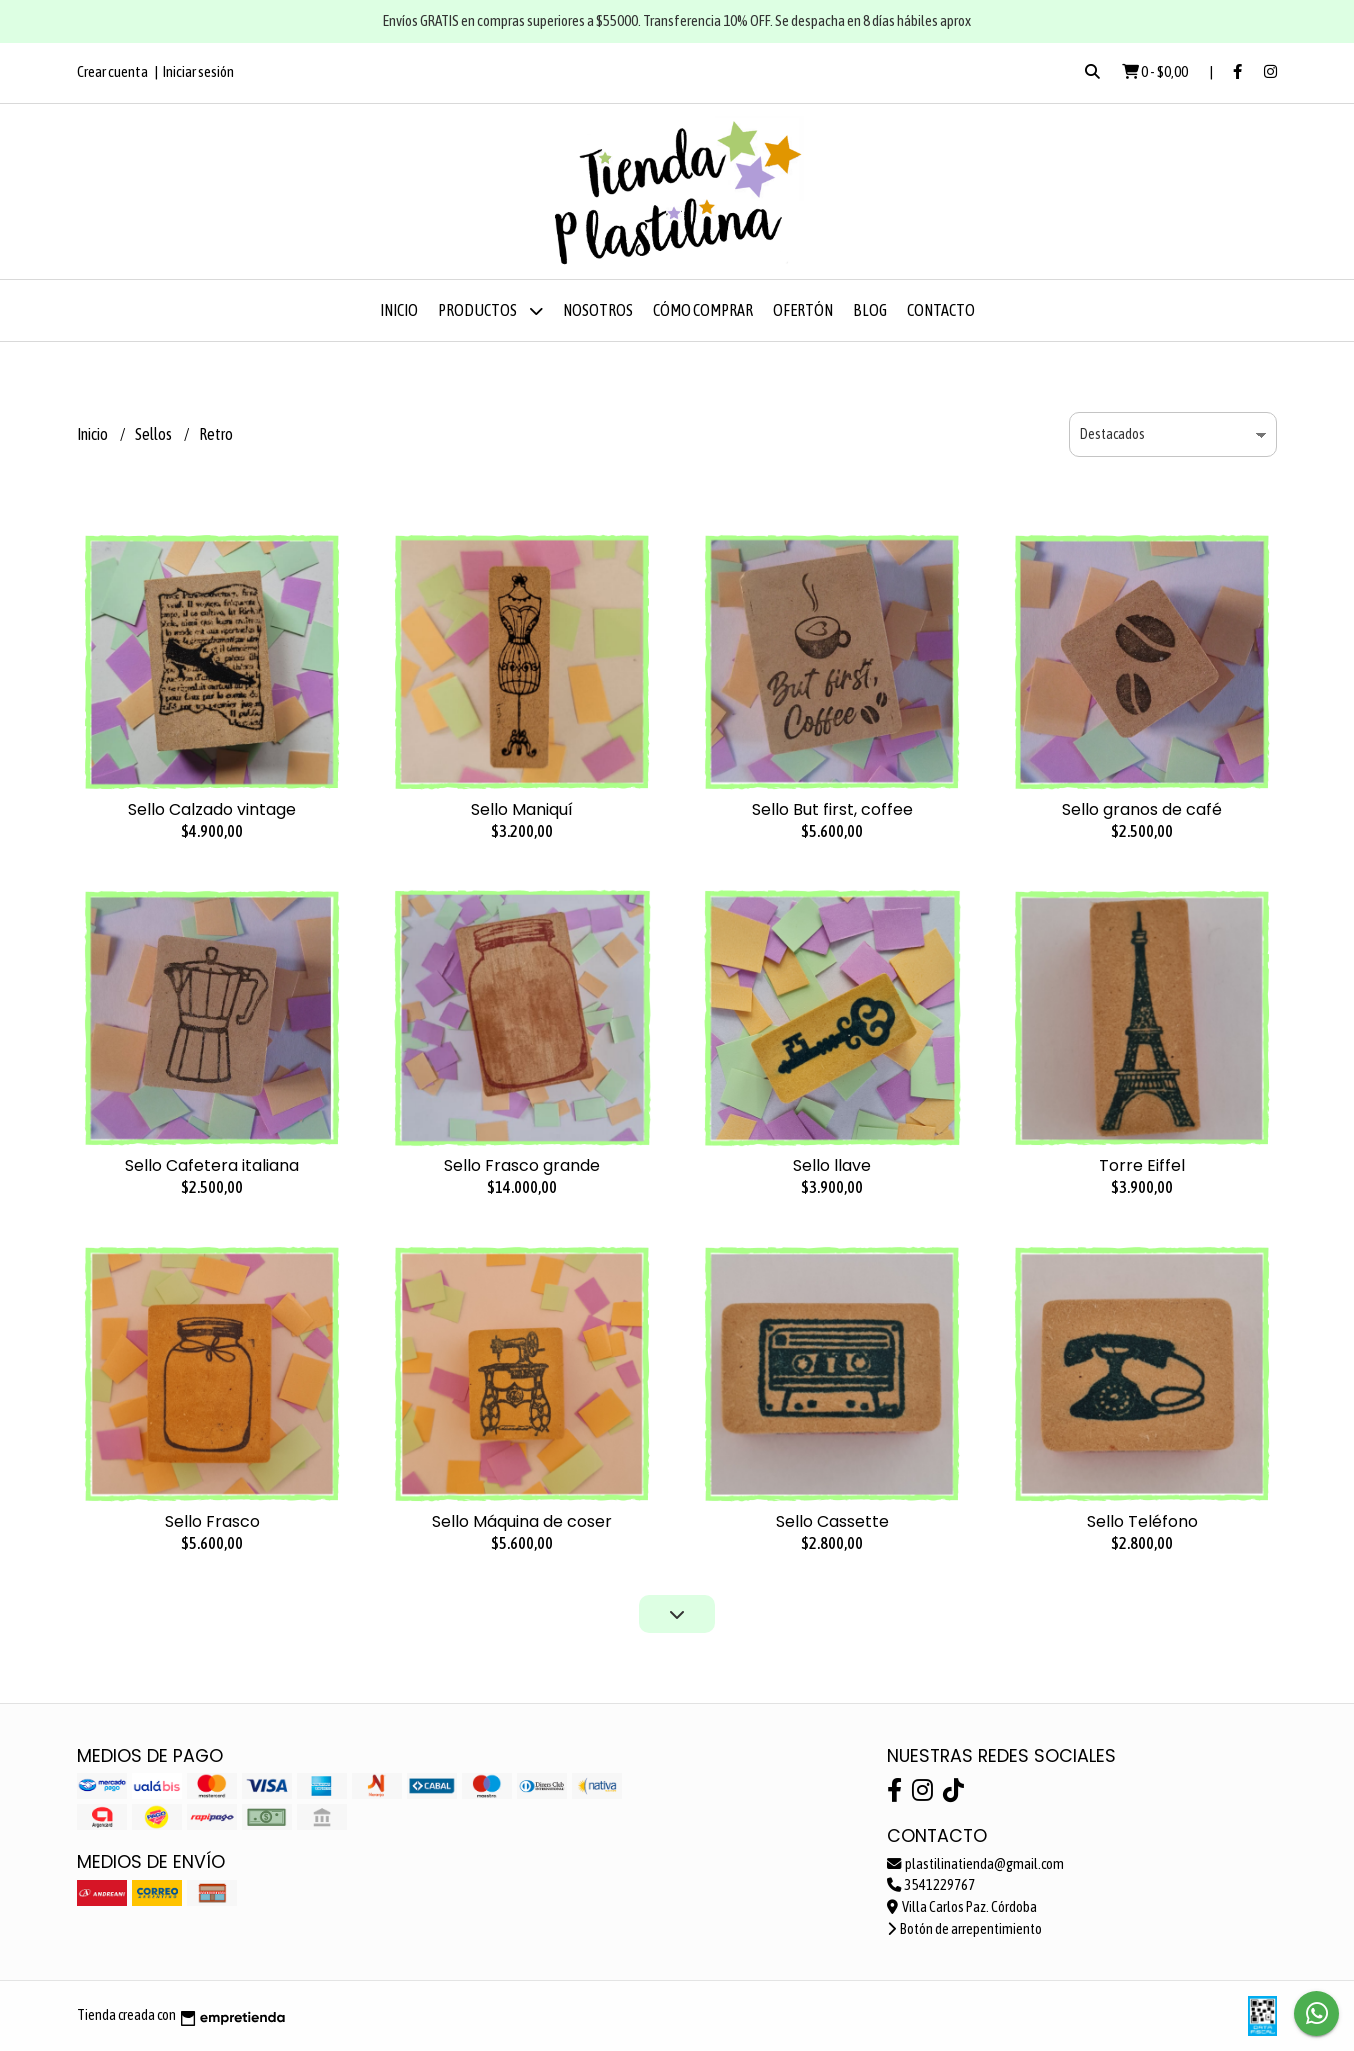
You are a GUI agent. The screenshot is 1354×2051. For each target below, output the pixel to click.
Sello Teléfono (1142, 1521)
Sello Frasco (212, 1521)
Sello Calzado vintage (212, 809)
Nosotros (598, 310)
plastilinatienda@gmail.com (975, 1864)
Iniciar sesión (198, 71)
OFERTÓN (803, 310)
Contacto (941, 310)
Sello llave (832, 1165)
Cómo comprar (703, 310)
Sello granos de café (1142, 809)
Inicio (399, 310)
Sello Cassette (832, 1521)
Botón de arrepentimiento (964, 1929)
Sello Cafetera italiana (212, 1165)
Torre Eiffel (1142, 1165)
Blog (870, 310)
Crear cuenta (112, 71)
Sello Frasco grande (522, 1165)
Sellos (154, 434)
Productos (490, 310)
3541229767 (931, 1885)
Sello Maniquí (522, 809)
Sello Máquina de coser (522, 1521)
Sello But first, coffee (832, 809)
